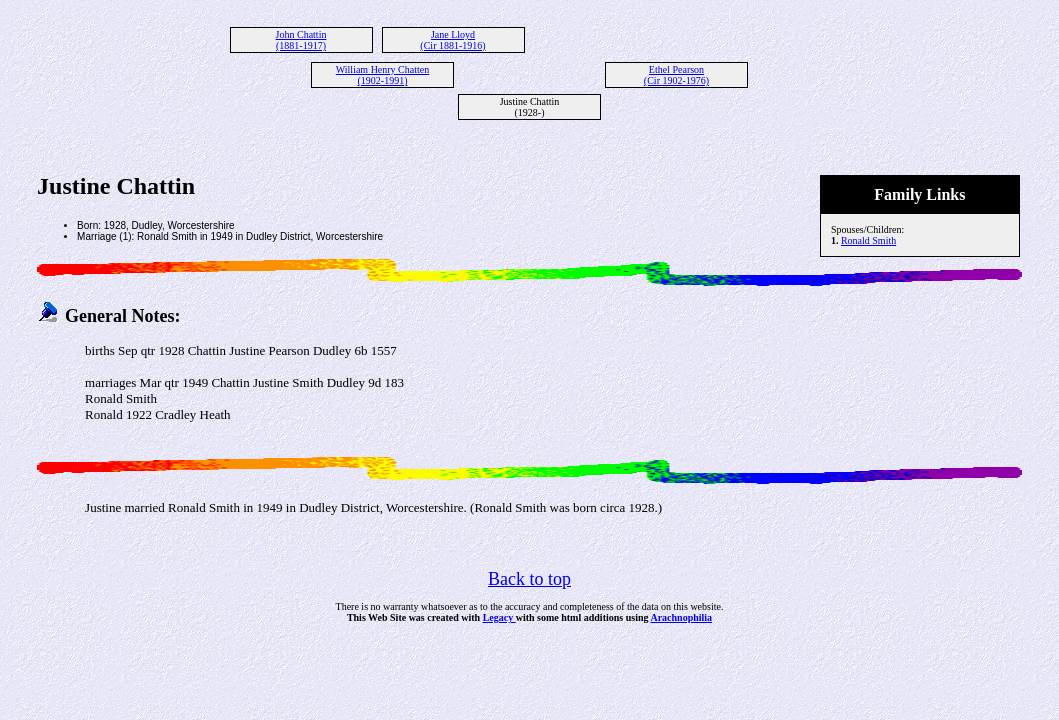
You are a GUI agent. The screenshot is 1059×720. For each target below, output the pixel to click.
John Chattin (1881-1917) (301, 40)
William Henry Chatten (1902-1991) (382, 75)
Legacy (499, 617)
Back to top (529, 579)
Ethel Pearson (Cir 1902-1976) (676, 75)
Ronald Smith (868, 240)
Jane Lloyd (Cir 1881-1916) (452, 40)
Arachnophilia (681, 617)
